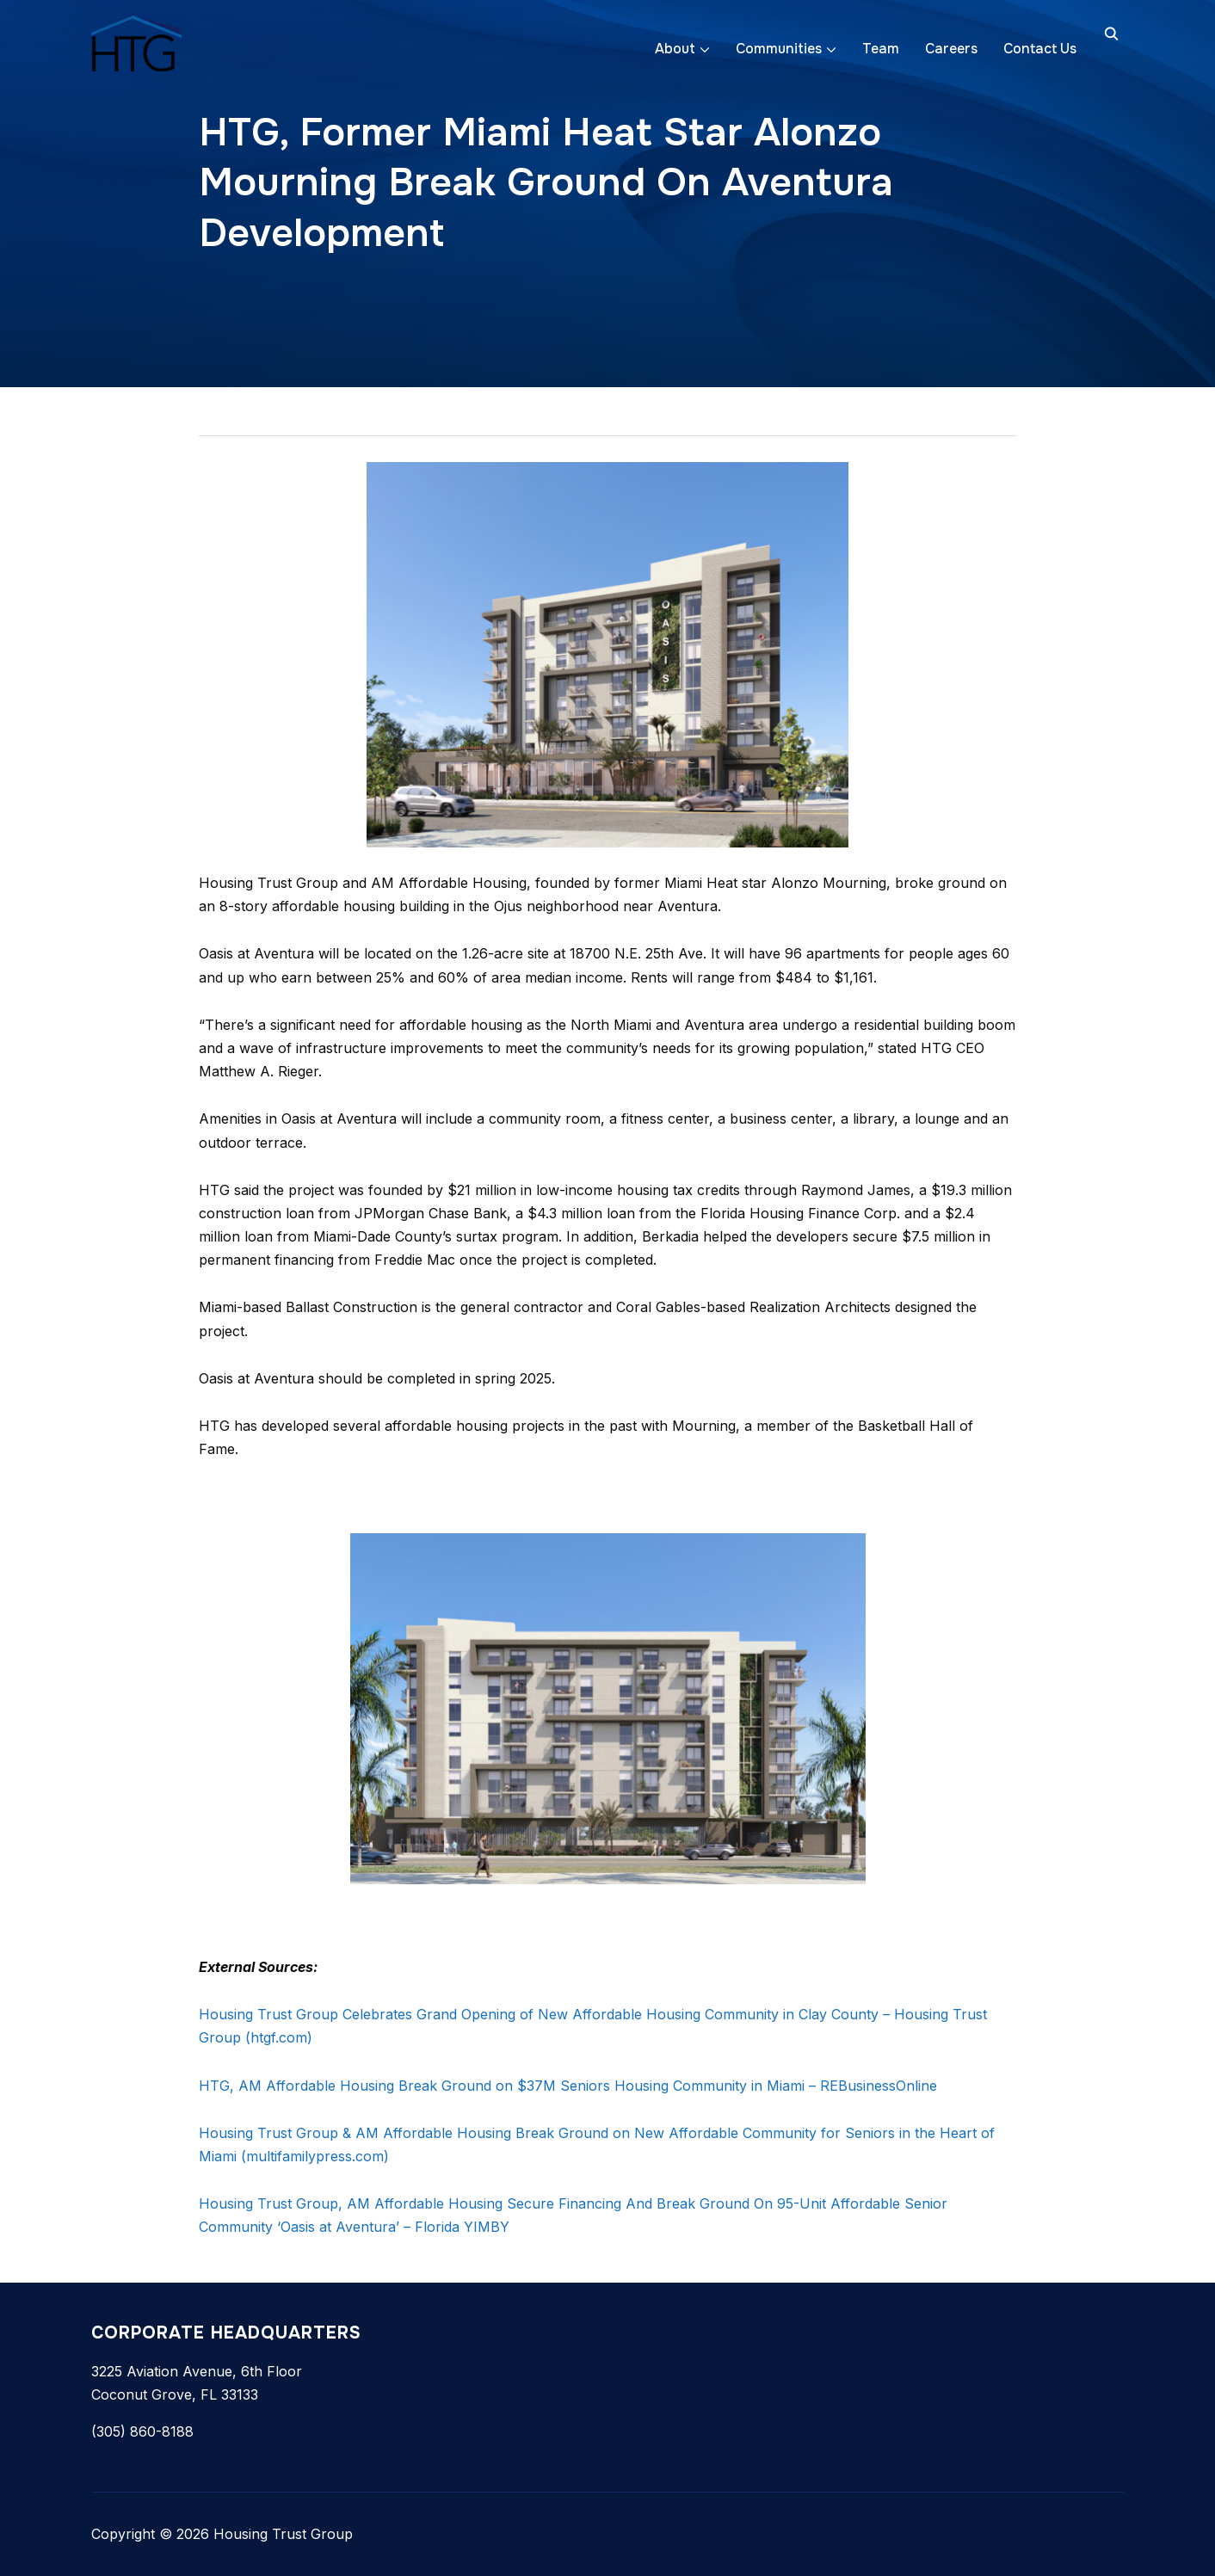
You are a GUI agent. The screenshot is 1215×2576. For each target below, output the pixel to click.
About (675, 49)
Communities (779, 49)
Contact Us (1039, 49)
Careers (951, 49)
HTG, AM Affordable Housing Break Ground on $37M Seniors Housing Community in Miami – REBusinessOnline (568, 2085)
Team (880, 49)
